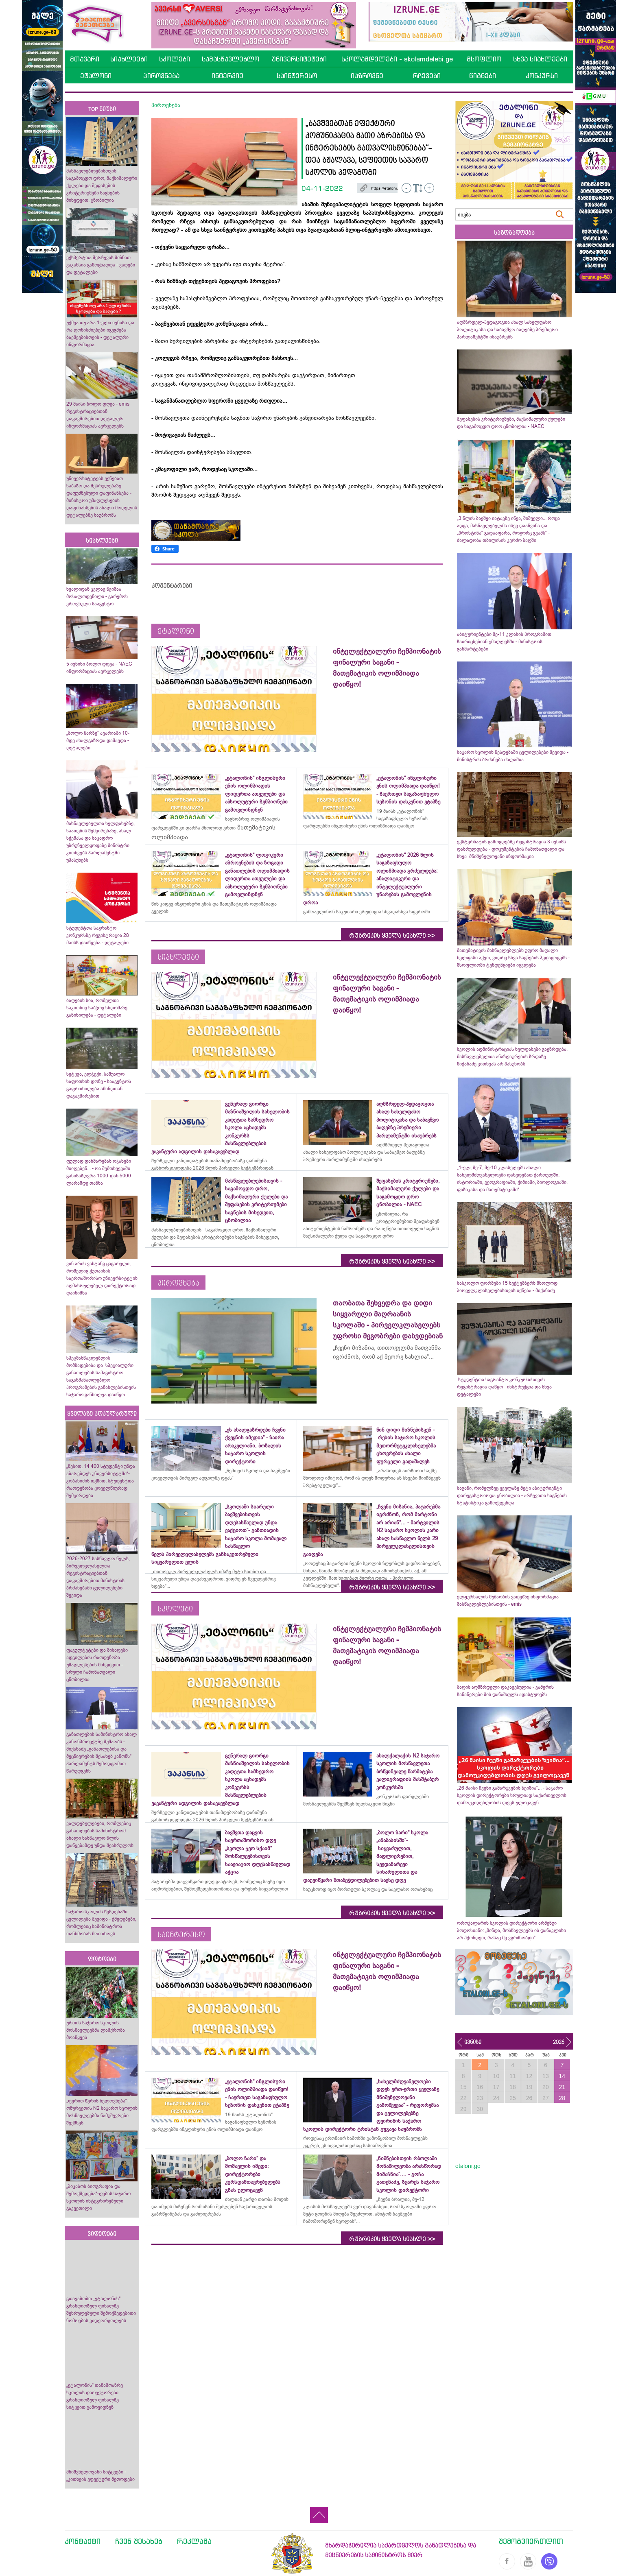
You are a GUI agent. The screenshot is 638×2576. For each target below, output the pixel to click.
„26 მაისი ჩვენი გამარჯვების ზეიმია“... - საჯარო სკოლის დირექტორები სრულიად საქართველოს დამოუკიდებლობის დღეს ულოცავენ (511, 1795)
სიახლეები (129, 59)
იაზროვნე (367, 76)
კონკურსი (542, 76)
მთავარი (84, 59)
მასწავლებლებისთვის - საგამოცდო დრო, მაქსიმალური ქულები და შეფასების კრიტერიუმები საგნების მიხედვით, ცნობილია (101, 185)
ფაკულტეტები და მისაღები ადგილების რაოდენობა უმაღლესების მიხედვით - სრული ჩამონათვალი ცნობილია (97, 1664)
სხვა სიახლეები (540, 59)
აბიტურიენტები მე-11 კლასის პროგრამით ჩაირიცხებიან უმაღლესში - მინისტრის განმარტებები (504, 641)
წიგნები (482, 76)
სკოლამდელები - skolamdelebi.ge (397, 59)
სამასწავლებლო (230, 59)
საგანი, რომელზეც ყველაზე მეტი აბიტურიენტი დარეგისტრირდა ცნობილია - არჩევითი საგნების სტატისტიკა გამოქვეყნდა (512, 1495)
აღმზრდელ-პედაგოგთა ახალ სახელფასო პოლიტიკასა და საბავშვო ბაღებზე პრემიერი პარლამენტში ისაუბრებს (507, 329)
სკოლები (174, 59)
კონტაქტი (83, 2541)
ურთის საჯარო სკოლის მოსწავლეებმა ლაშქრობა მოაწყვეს (95, 2030)
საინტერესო (297, 76)
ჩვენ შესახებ (138, 2541)
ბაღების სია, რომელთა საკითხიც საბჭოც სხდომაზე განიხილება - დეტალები (96, 1008)
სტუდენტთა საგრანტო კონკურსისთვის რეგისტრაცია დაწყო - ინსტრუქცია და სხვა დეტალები (504, 1387)
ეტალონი (95, 76)
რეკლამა (194, 2541)
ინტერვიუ (227, 76)
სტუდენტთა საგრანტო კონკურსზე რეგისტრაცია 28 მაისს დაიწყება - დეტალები (97, 935)
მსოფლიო (484, 59)
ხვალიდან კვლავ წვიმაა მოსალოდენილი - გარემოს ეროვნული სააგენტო (97, 596)
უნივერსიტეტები (299, 59)
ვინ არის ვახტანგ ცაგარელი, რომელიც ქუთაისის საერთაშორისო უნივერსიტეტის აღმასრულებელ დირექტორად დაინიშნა (102, 1278)
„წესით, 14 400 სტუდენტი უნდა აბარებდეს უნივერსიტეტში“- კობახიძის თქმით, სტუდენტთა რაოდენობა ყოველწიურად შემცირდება (100, 1480)
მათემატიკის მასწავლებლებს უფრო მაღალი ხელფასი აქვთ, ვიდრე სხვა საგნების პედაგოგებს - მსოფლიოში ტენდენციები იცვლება (513, 957)
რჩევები (427, 76)
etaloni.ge (468, 2166)
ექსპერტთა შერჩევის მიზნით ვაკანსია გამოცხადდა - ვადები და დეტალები (100, 265)
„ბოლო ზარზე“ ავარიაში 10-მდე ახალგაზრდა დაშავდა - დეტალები (97, 740)
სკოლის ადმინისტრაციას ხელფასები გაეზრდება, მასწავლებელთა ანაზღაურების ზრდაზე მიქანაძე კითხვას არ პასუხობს (512, 1056)
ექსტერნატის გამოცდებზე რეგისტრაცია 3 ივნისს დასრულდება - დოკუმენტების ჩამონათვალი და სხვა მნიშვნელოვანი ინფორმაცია (511, 849)
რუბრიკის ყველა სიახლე (392, 935)
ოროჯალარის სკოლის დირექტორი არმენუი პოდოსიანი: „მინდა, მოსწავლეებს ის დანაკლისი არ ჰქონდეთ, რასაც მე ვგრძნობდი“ (511, 1930)
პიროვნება (161, 76)
